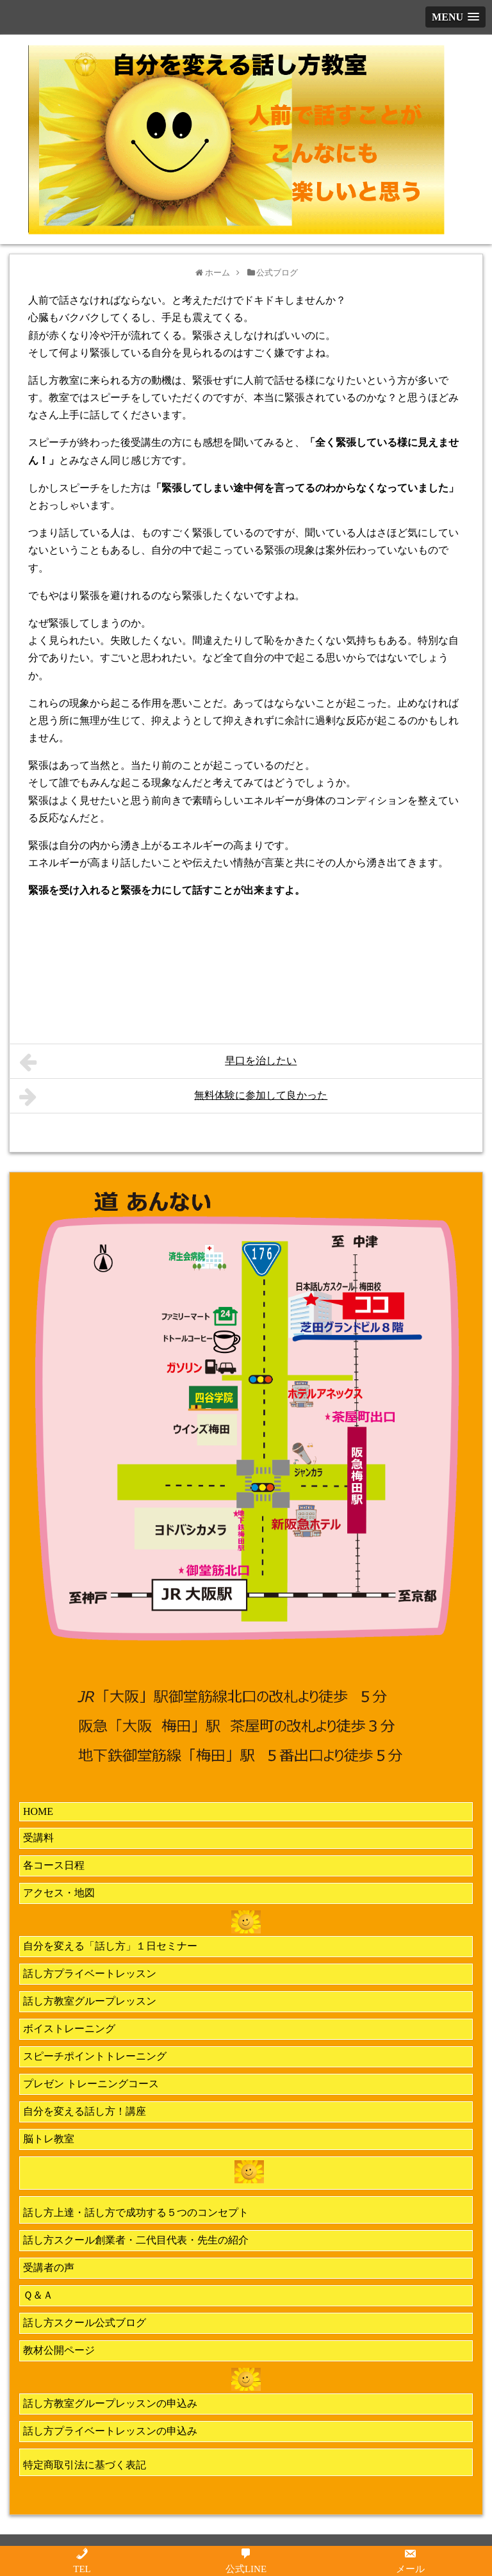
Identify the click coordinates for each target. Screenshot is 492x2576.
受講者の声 (48, 2267)
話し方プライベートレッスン (89, 1973)
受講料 (38, 1837)
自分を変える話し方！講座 (84, 2111)
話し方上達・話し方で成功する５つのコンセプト (136, 2212)
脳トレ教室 (48, 2138)
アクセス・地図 (59, 1892)
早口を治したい (158, 1062)
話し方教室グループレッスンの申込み (110, 2403)
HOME (38, 1811)
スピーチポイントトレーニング (95, 2056)
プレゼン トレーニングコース (91, 2083)
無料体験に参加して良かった (173, 1097)
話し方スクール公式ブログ (84, 2322)
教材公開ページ (59, 2350)
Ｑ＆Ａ (38, 2295)
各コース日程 (54, 1865)
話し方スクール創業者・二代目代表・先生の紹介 (136, 2240)
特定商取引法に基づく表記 (84, 2464)
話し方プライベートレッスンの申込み (110, 2430)
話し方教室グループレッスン (89, 2001)
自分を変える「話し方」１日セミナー (110, 1945)
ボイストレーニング (69, 2028)
